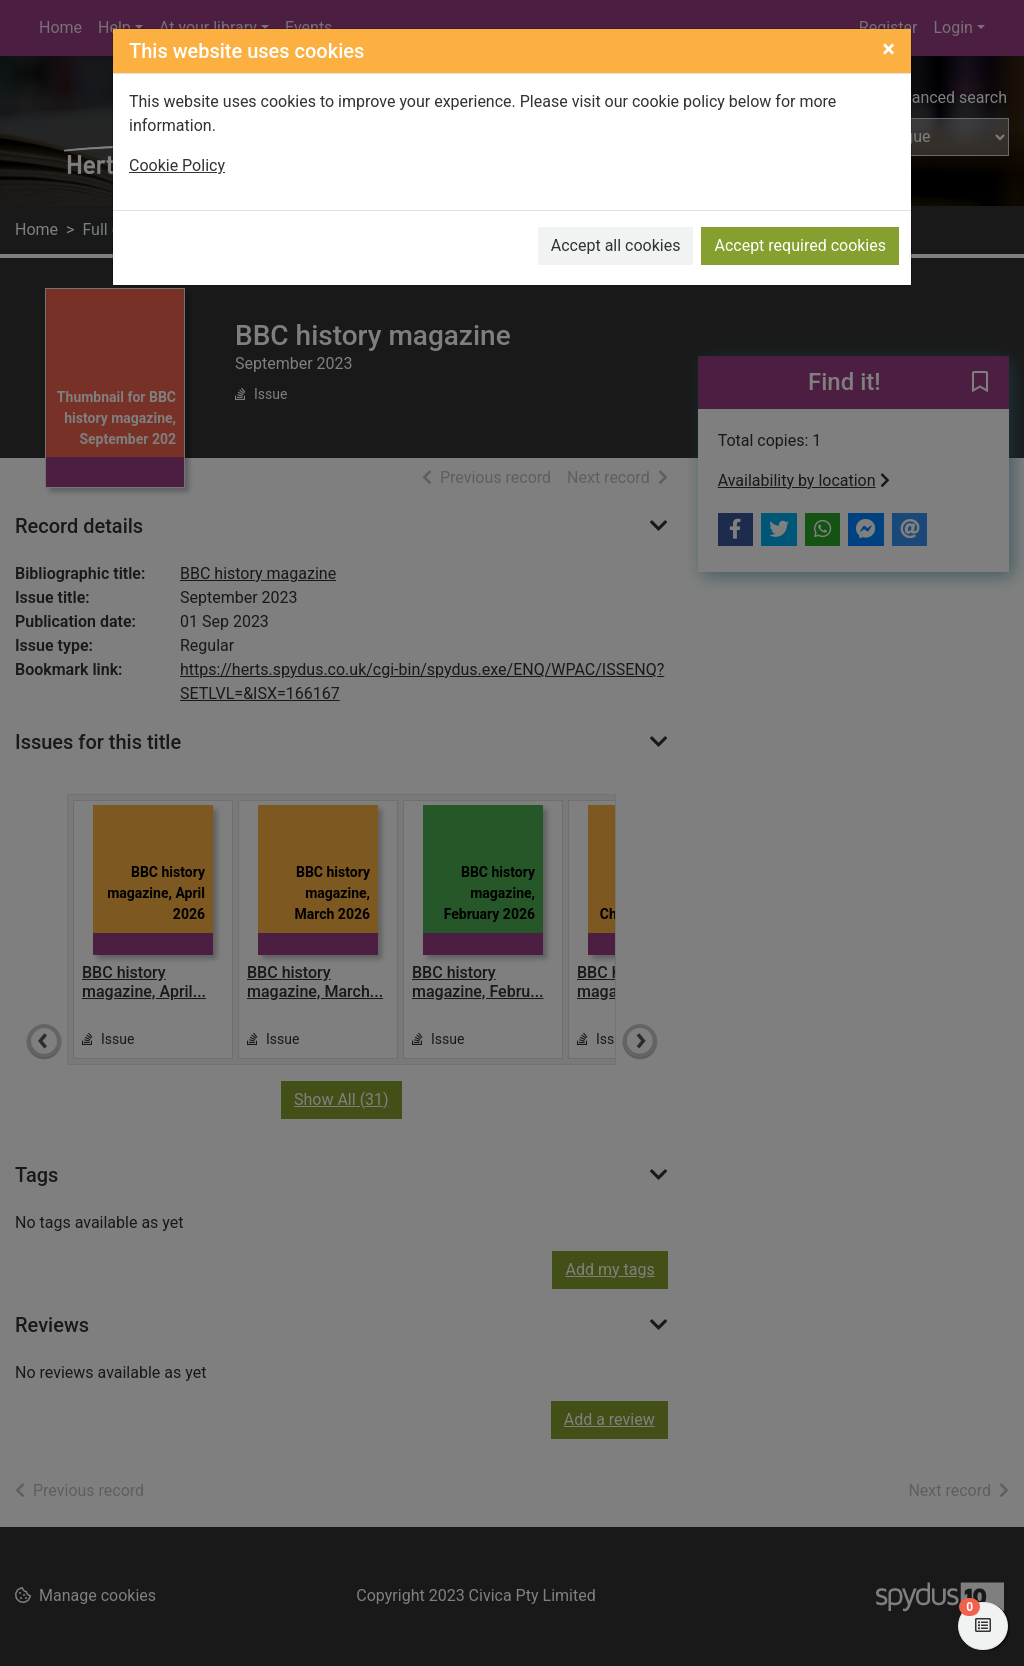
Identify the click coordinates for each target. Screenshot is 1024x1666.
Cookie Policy (177, 165)
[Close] (888, 49)
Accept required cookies (800, 245)
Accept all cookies (616, 245)
